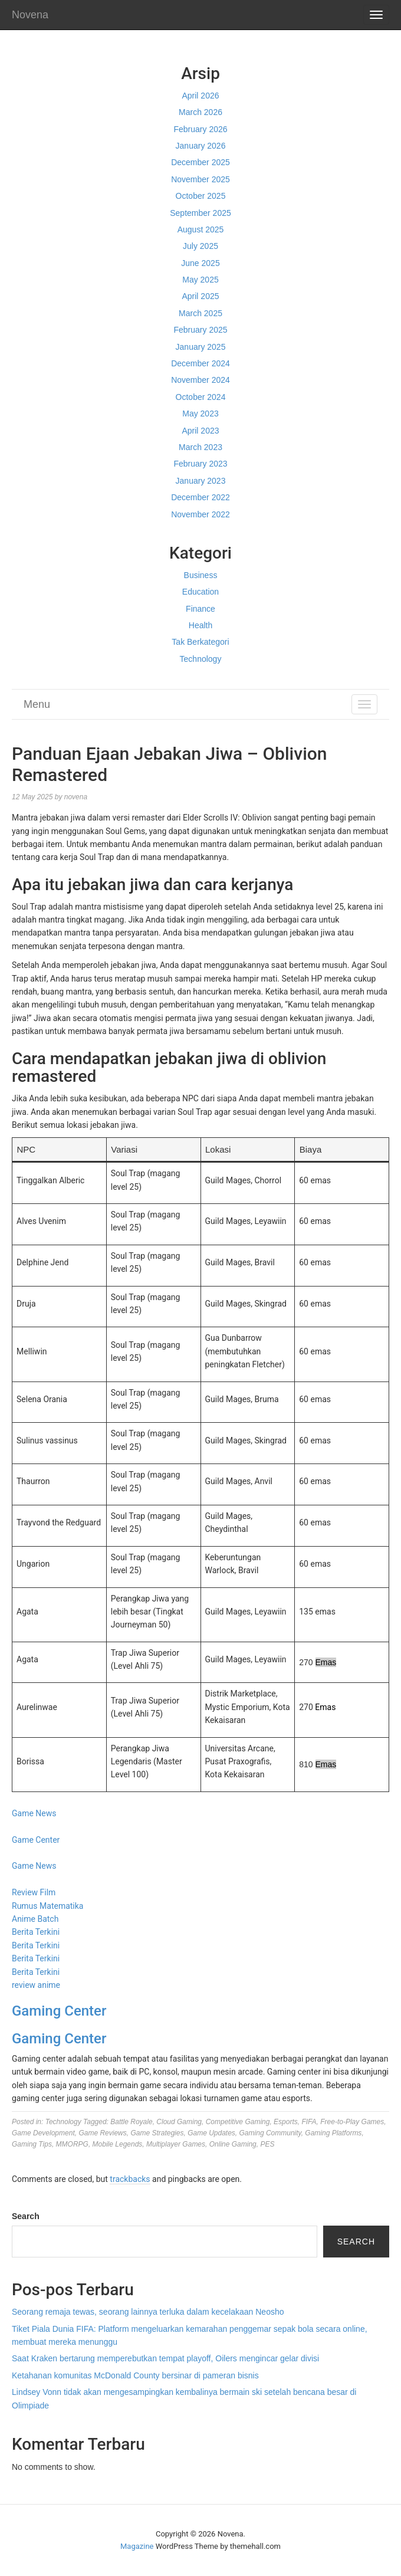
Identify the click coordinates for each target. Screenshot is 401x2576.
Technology (201, 659)
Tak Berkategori (200, 642)
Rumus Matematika (47, 1906)
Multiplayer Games (175, 2144)
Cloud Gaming (179, 2122)
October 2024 (201, 397)
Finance (200, 608)
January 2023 (201, 480)
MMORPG (72, 2144)
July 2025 (200, 246)
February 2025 (200, 329)
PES (267, 2144)
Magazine (136, 2546)
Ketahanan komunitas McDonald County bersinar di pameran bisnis (135, 2375)
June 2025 (200, 263)
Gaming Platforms (333, 2133)
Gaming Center (59, 2011)
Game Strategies (156, 2133)
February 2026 (200, 129)
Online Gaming (233, 2144)
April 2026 (200, 95)
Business (201, 575)
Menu (37, 704)
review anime (36, 1985)
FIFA (308, 2122)
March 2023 (200, 447)
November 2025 (200, 179)
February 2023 (200, 463)
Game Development (43, 2133)
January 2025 (201, 347)
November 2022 (200, 514)
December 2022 (200, 497)
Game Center (36, 1840)
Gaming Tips (32, 2144)
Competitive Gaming (238, 2122)
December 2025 (200, 162)
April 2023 (200, 430)
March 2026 (200, 112)
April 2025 (200, 296)
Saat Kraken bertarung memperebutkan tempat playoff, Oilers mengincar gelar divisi (165, 2358)
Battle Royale (131, 2122)
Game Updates (211, 2133)
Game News (34, 1813)
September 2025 (200, 213)
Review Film (33, 1892)
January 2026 (201, 145)
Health (200, 625)
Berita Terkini (36, 1932)
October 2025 (201, 196)
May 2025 (200, 279)
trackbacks (130, 2179)
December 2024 (200, 363)
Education (200, 591)
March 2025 (200, 313)
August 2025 (201, 229)
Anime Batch (35, 1919)
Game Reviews (102, 2133)
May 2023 (200, 413)
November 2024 (200, 380)
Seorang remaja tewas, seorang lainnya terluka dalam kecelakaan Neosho (148, 2311)
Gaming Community (270, 2133)
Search (26, 2216)
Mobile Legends (118, 2144)
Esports (286, 2122)
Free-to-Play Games (352, 2122)
